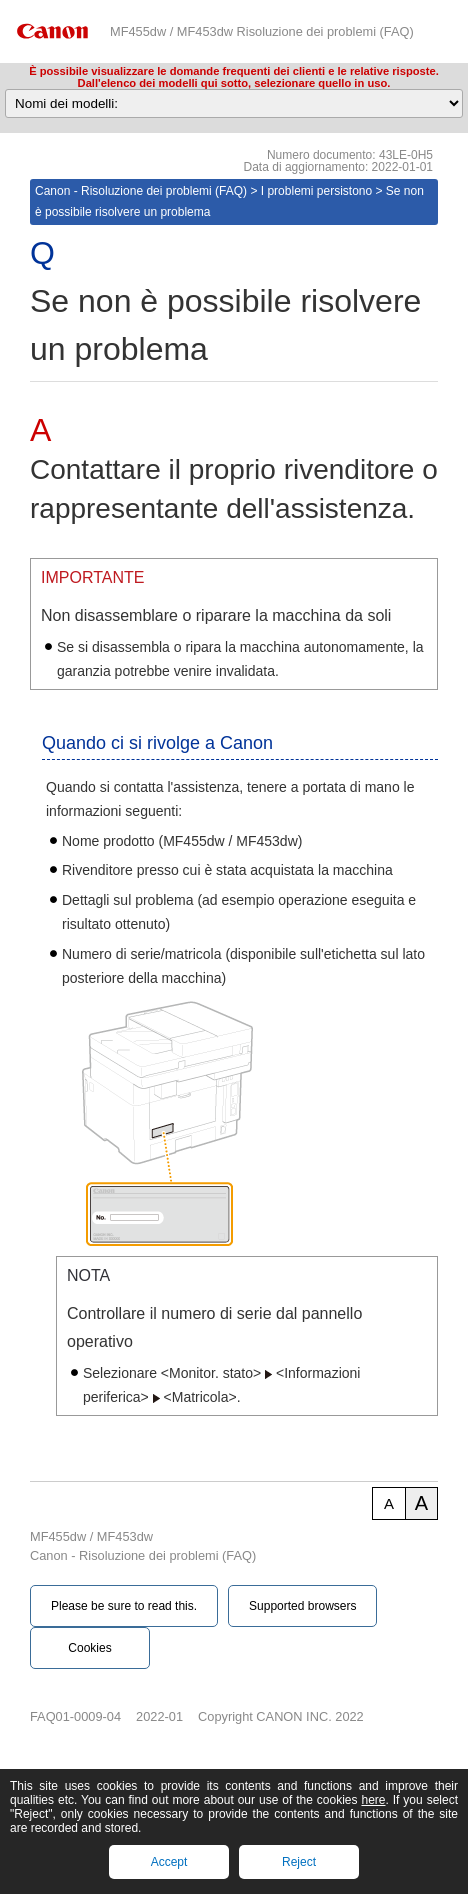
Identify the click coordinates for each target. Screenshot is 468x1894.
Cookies (89, 1648)
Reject (299, 1862)
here (373, 1800)
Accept (169, 1862)
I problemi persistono (316, 191)
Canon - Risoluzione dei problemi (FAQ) (141, 191)
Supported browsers (302, 1606)
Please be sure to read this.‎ (124, 1606)
